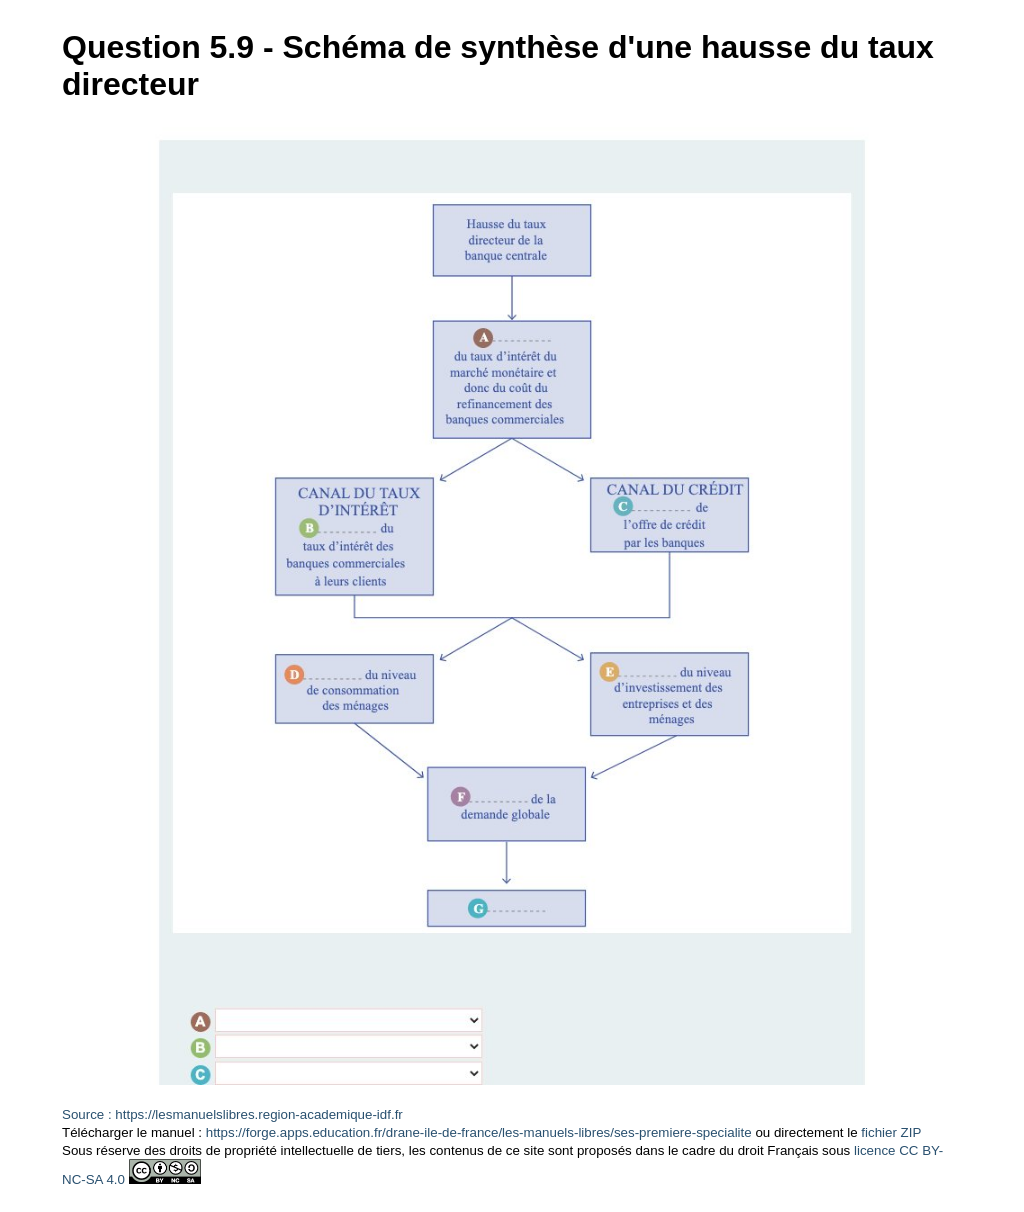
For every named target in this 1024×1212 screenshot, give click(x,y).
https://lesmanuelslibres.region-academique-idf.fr (258, 1114)
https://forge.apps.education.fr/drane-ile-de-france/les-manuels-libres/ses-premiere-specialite (479, 1132)
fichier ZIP (891, 1132)
